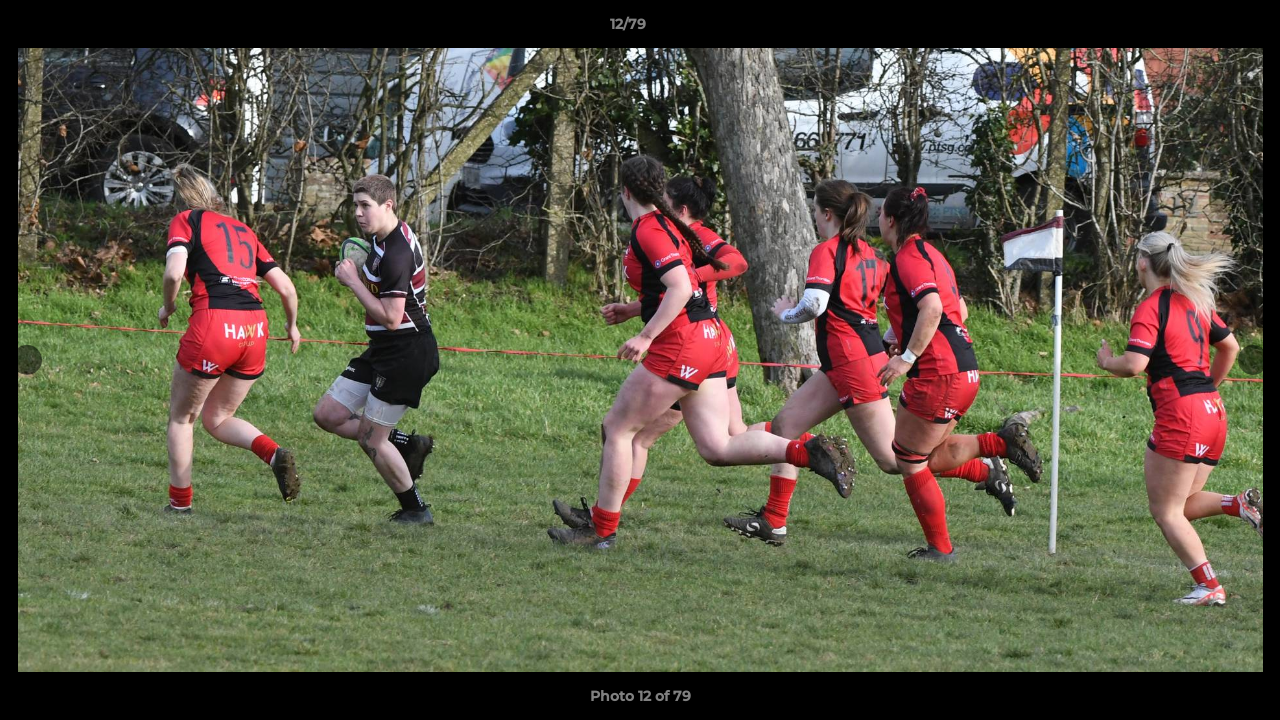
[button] (1196, 29)
